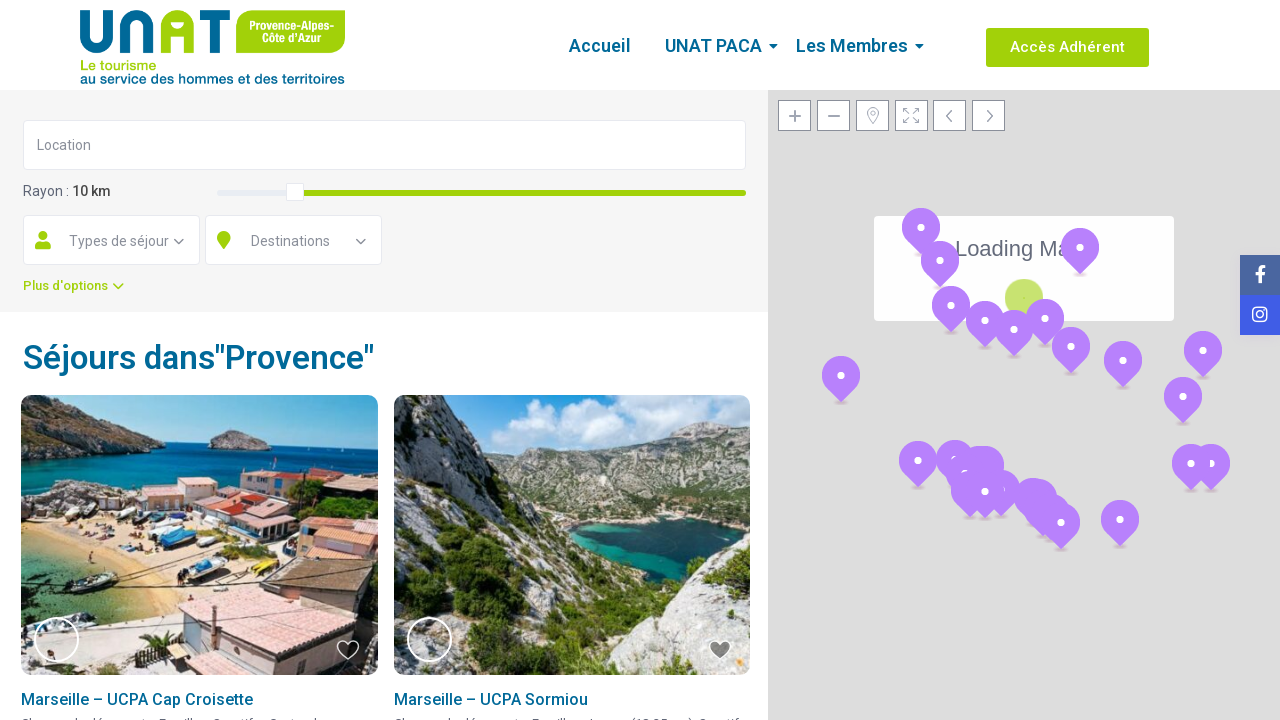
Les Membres (855, 45)
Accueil (600, 45)
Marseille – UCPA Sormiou (491, 699)
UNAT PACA (717, 45)
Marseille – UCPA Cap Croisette (137, 699)
